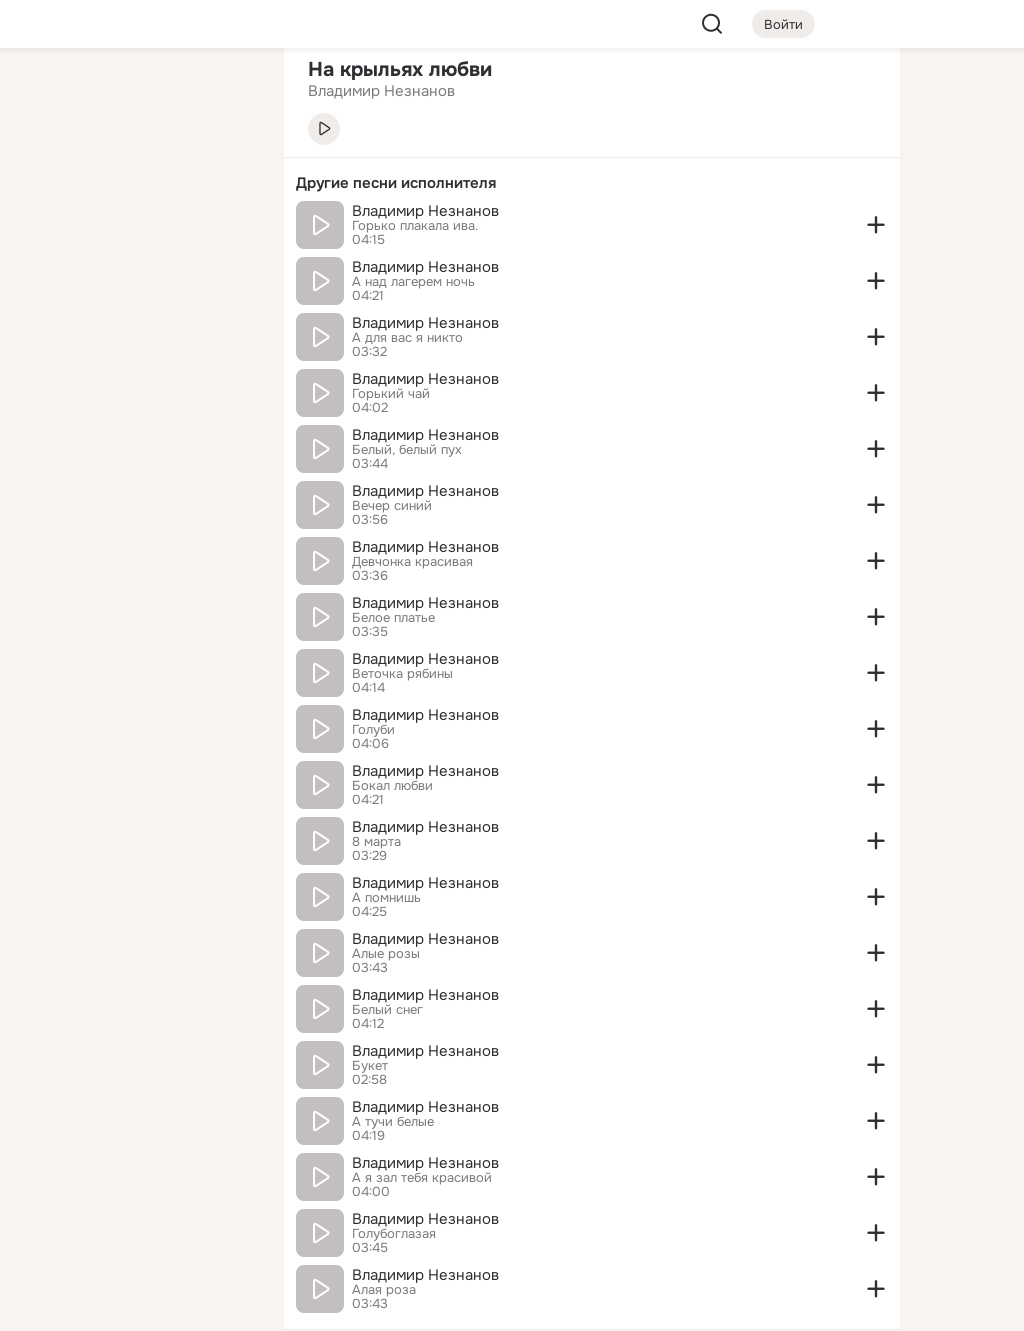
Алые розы (386, 954)
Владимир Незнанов (425, 211)
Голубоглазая (394, 1234)
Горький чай (391, 394)
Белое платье (393, 618)
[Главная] (48, 96)
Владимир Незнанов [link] (381, 91)
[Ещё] (136, 1176)
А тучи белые (393, 1122)
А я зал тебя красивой (422, 1178)
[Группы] (224, 96)
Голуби (373, 730)
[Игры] (224, 272)
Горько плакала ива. (415, 226)
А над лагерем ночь (413, 282)
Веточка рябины (402, 674)
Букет (370, 1066)
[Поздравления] (136, 272)
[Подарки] (48, 272)
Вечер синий (392, 506)
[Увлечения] (136, 96)
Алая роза (384, 1290)
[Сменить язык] (136, 1219)
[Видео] (224, 184)
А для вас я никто (407, 338)
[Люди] (136, 184)
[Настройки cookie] (136, 1304)
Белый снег (387, 1010)
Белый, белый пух (407, 450)
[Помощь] (48, 360)
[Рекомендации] (136, 360)
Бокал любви (392, 786)
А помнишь (386, 898)
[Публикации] (48, 184)
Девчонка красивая (412, 562)
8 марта (376, 842)
